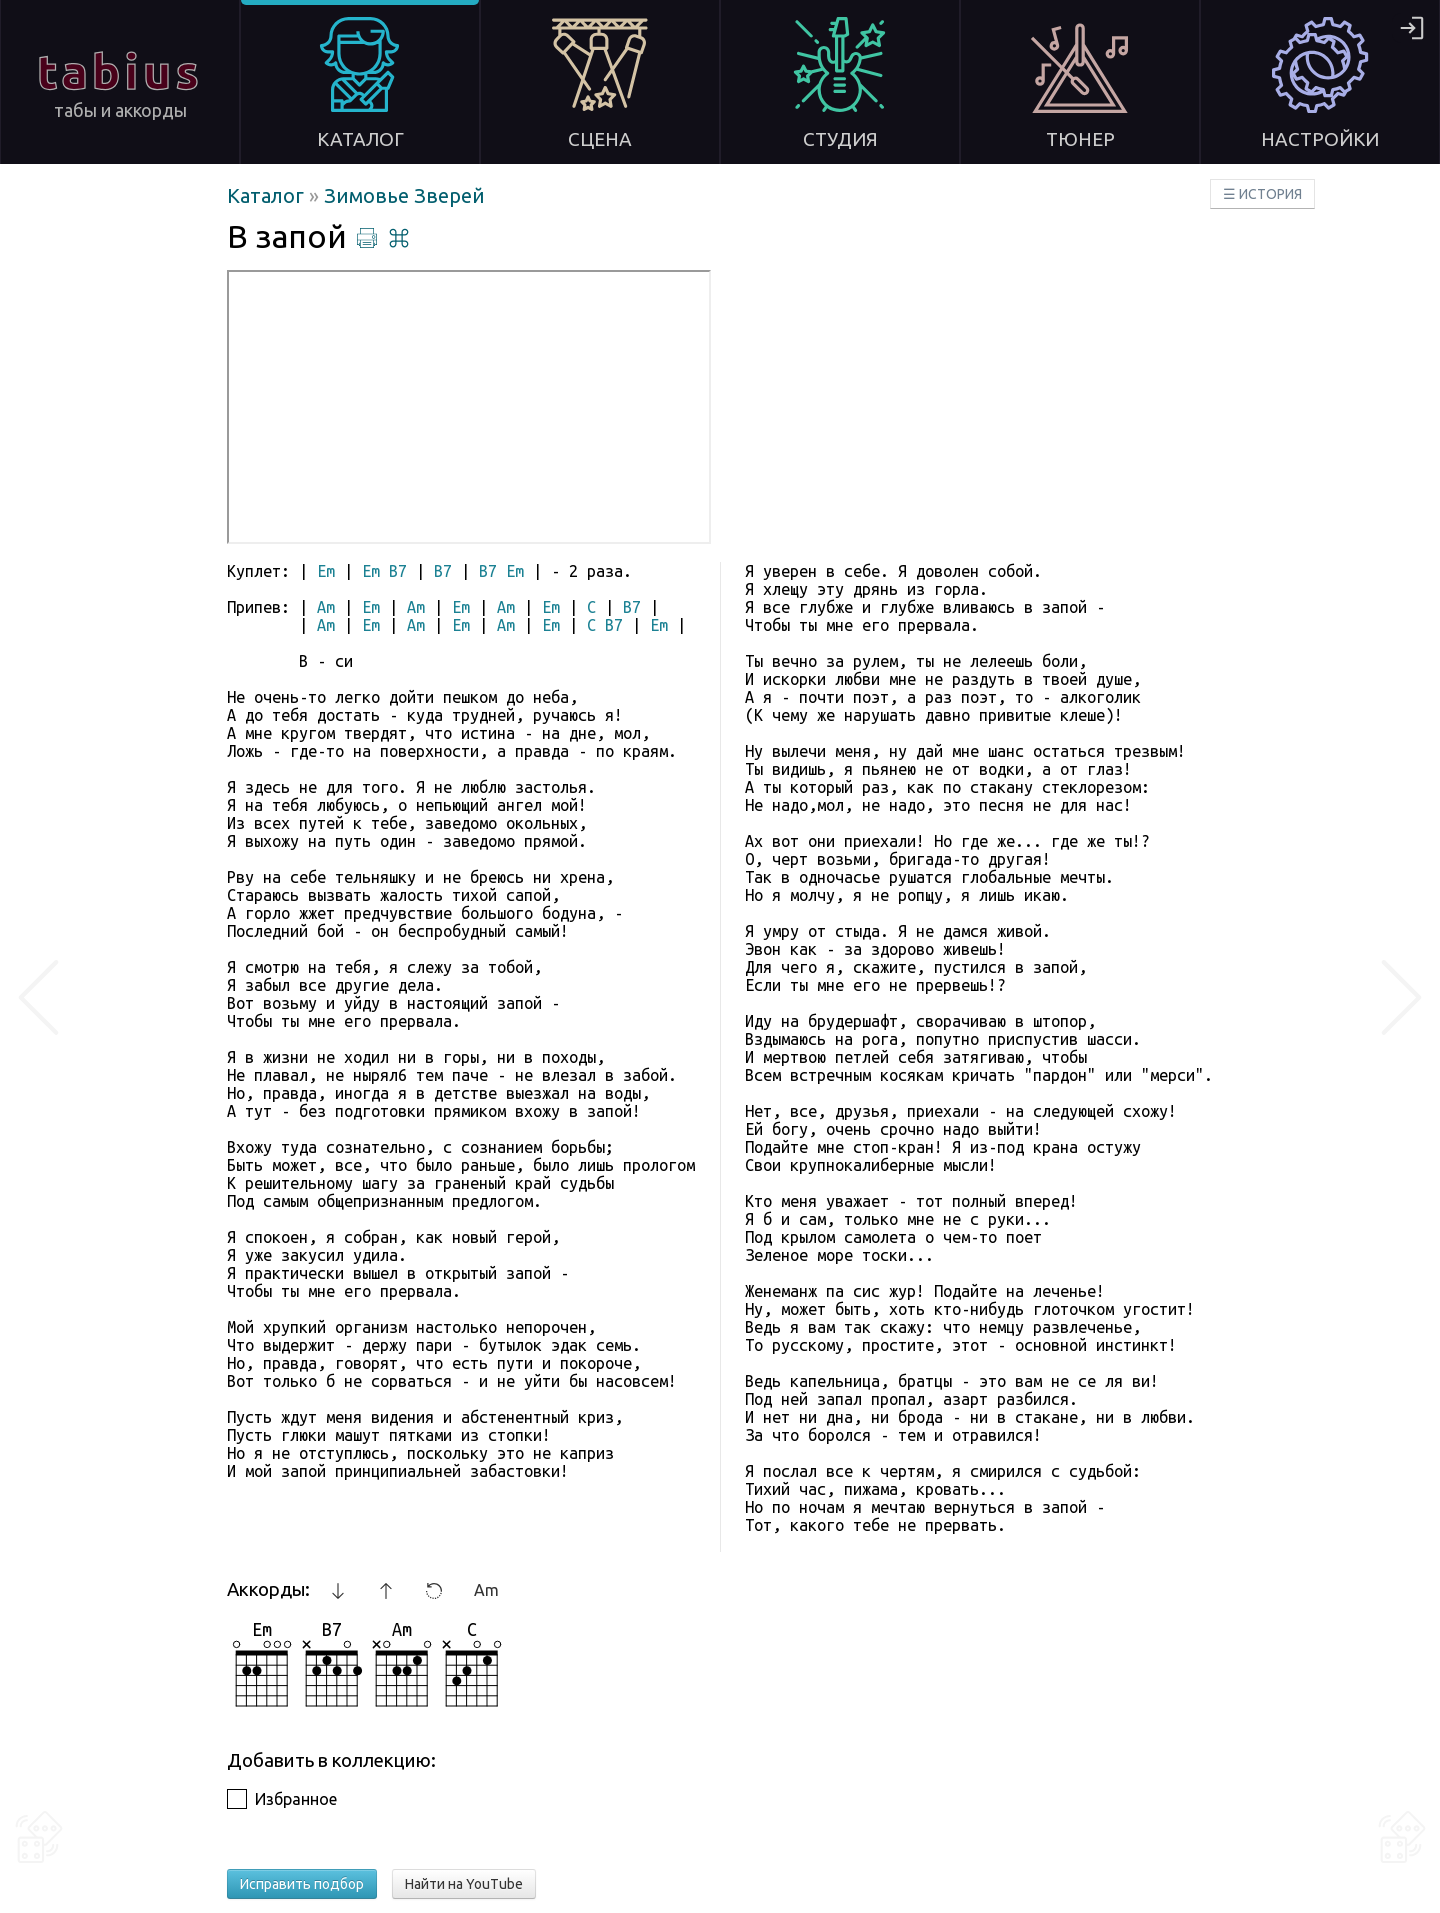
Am (486, 1590)
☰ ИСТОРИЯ (1262, 194)
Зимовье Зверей (404, 195)
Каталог (268, 195)
